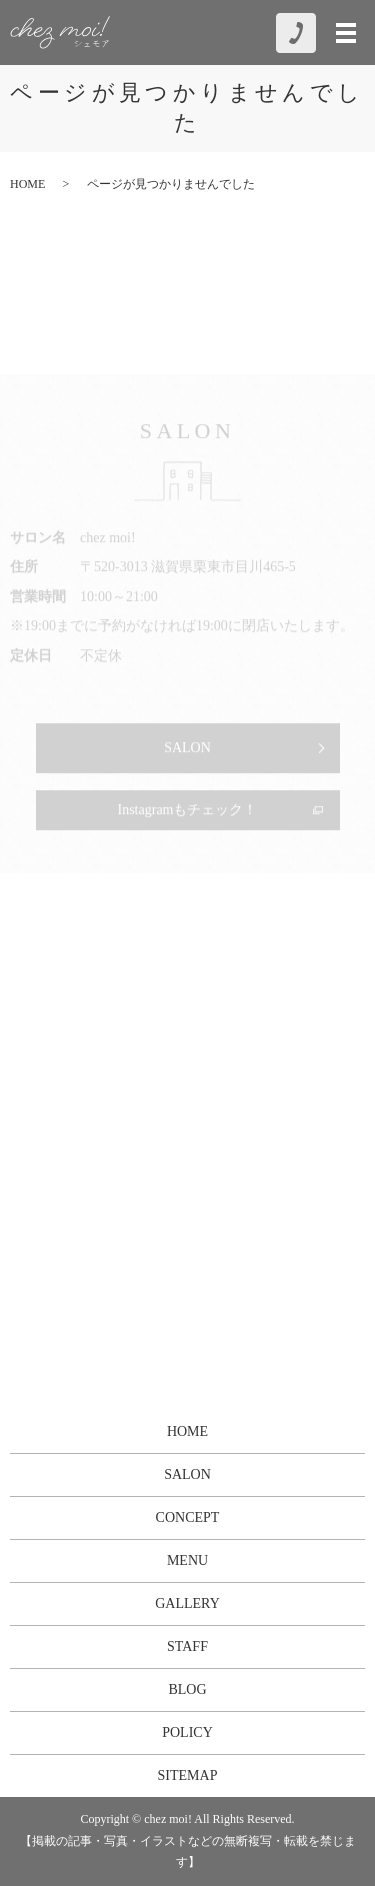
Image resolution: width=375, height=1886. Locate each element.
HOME (27, 184)
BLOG (187, 1689)
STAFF (187, 1646)
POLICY (187, 1732)
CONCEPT (188, 1517)
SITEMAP (188, 1775)
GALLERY (187, 1603)
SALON (187, 1474)
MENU (187, 1560)
